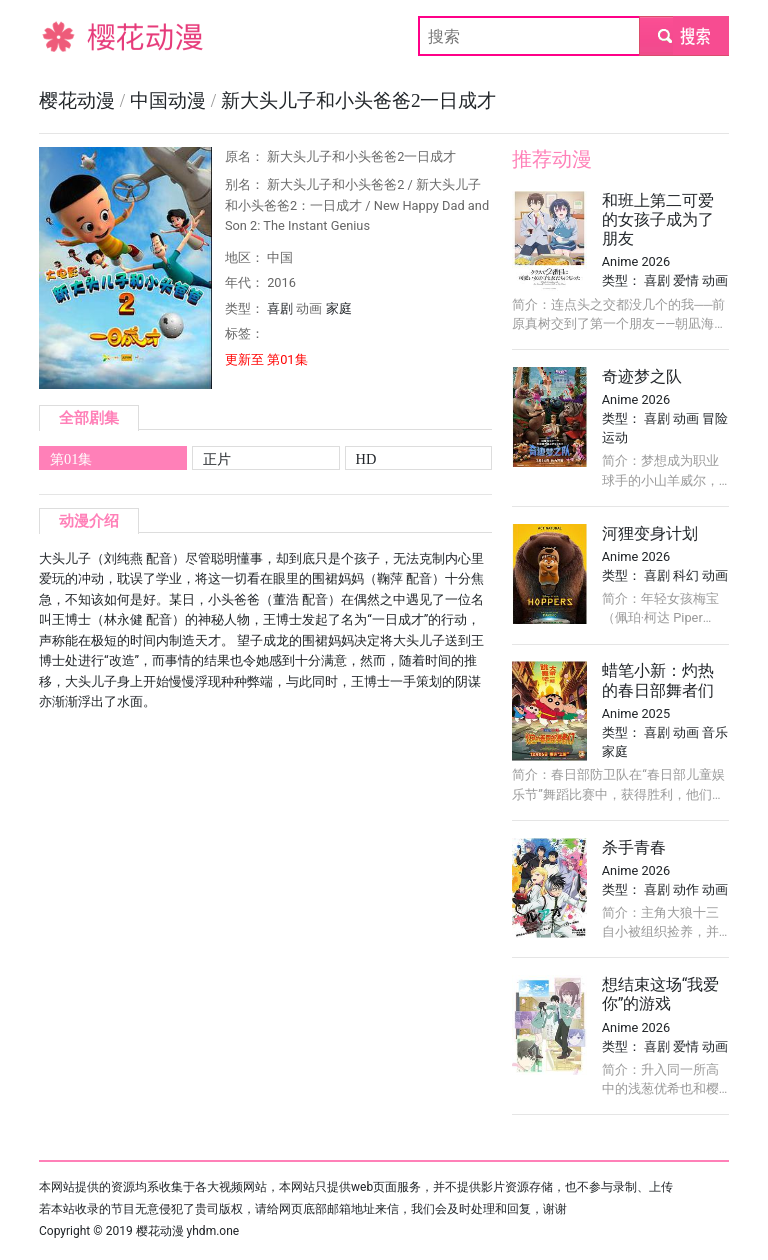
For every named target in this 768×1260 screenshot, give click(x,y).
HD (366, 459)
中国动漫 (170, 100)
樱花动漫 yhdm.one (188, 1231)
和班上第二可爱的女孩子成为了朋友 (658, 219)
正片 (217, 459)
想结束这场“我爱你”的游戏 (661, 994)
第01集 (71, 459)
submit (683, 35)
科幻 (686, 575)
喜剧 (280, 308)
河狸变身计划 (650, 533)
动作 (686, 889)
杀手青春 (634, 847)
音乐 (715, 732)
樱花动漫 (71, 35)
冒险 (715, 418)
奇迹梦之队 (642, 376)
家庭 (339, 308)
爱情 (686, 280)
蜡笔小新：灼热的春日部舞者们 (658, 680)
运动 (615, 437)
